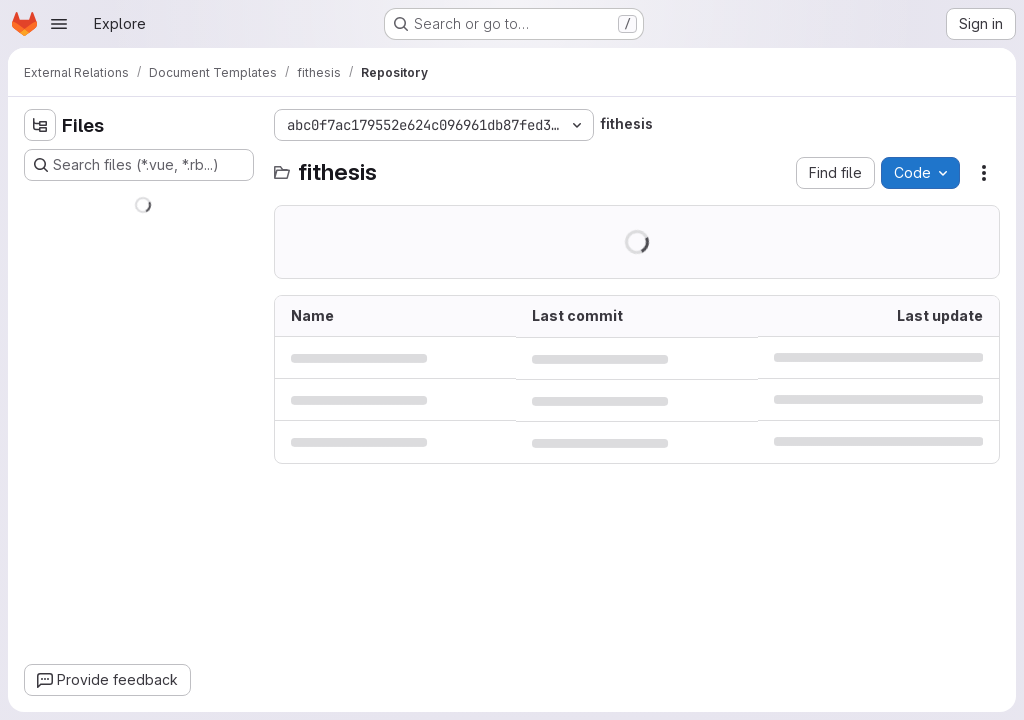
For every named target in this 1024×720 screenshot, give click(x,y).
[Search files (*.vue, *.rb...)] (139, 165)
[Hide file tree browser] (40, 125)
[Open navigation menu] (59, 24)
